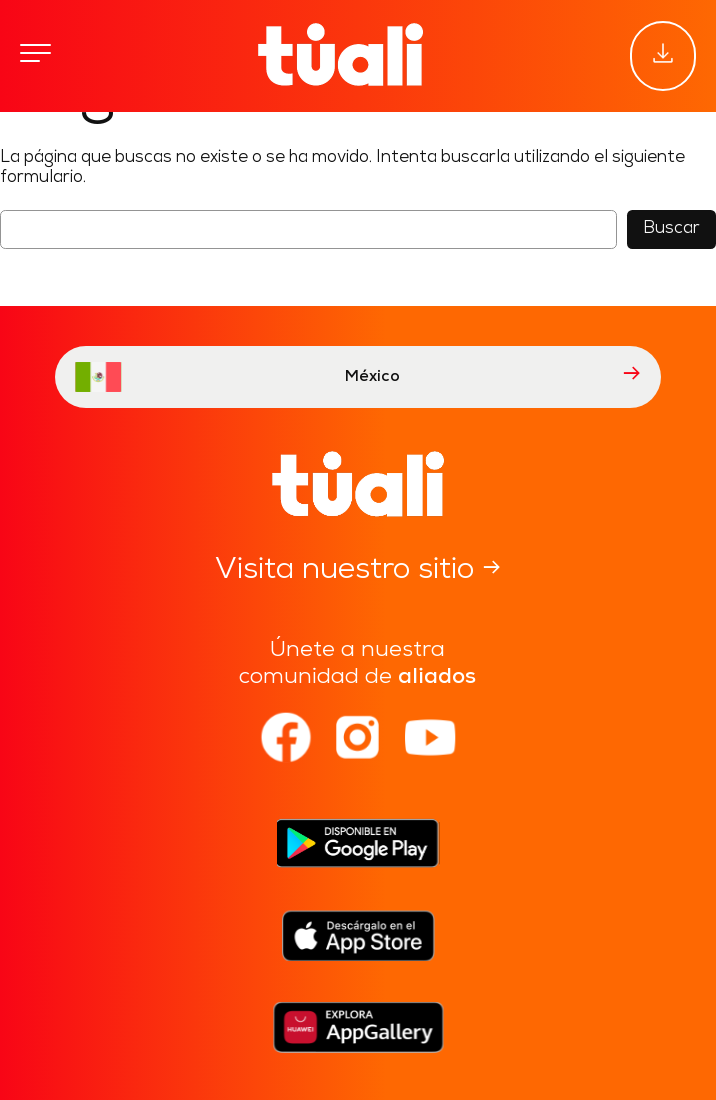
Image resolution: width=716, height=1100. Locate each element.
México (358, 377)
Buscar (671, 228)
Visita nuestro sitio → (358, 570)
